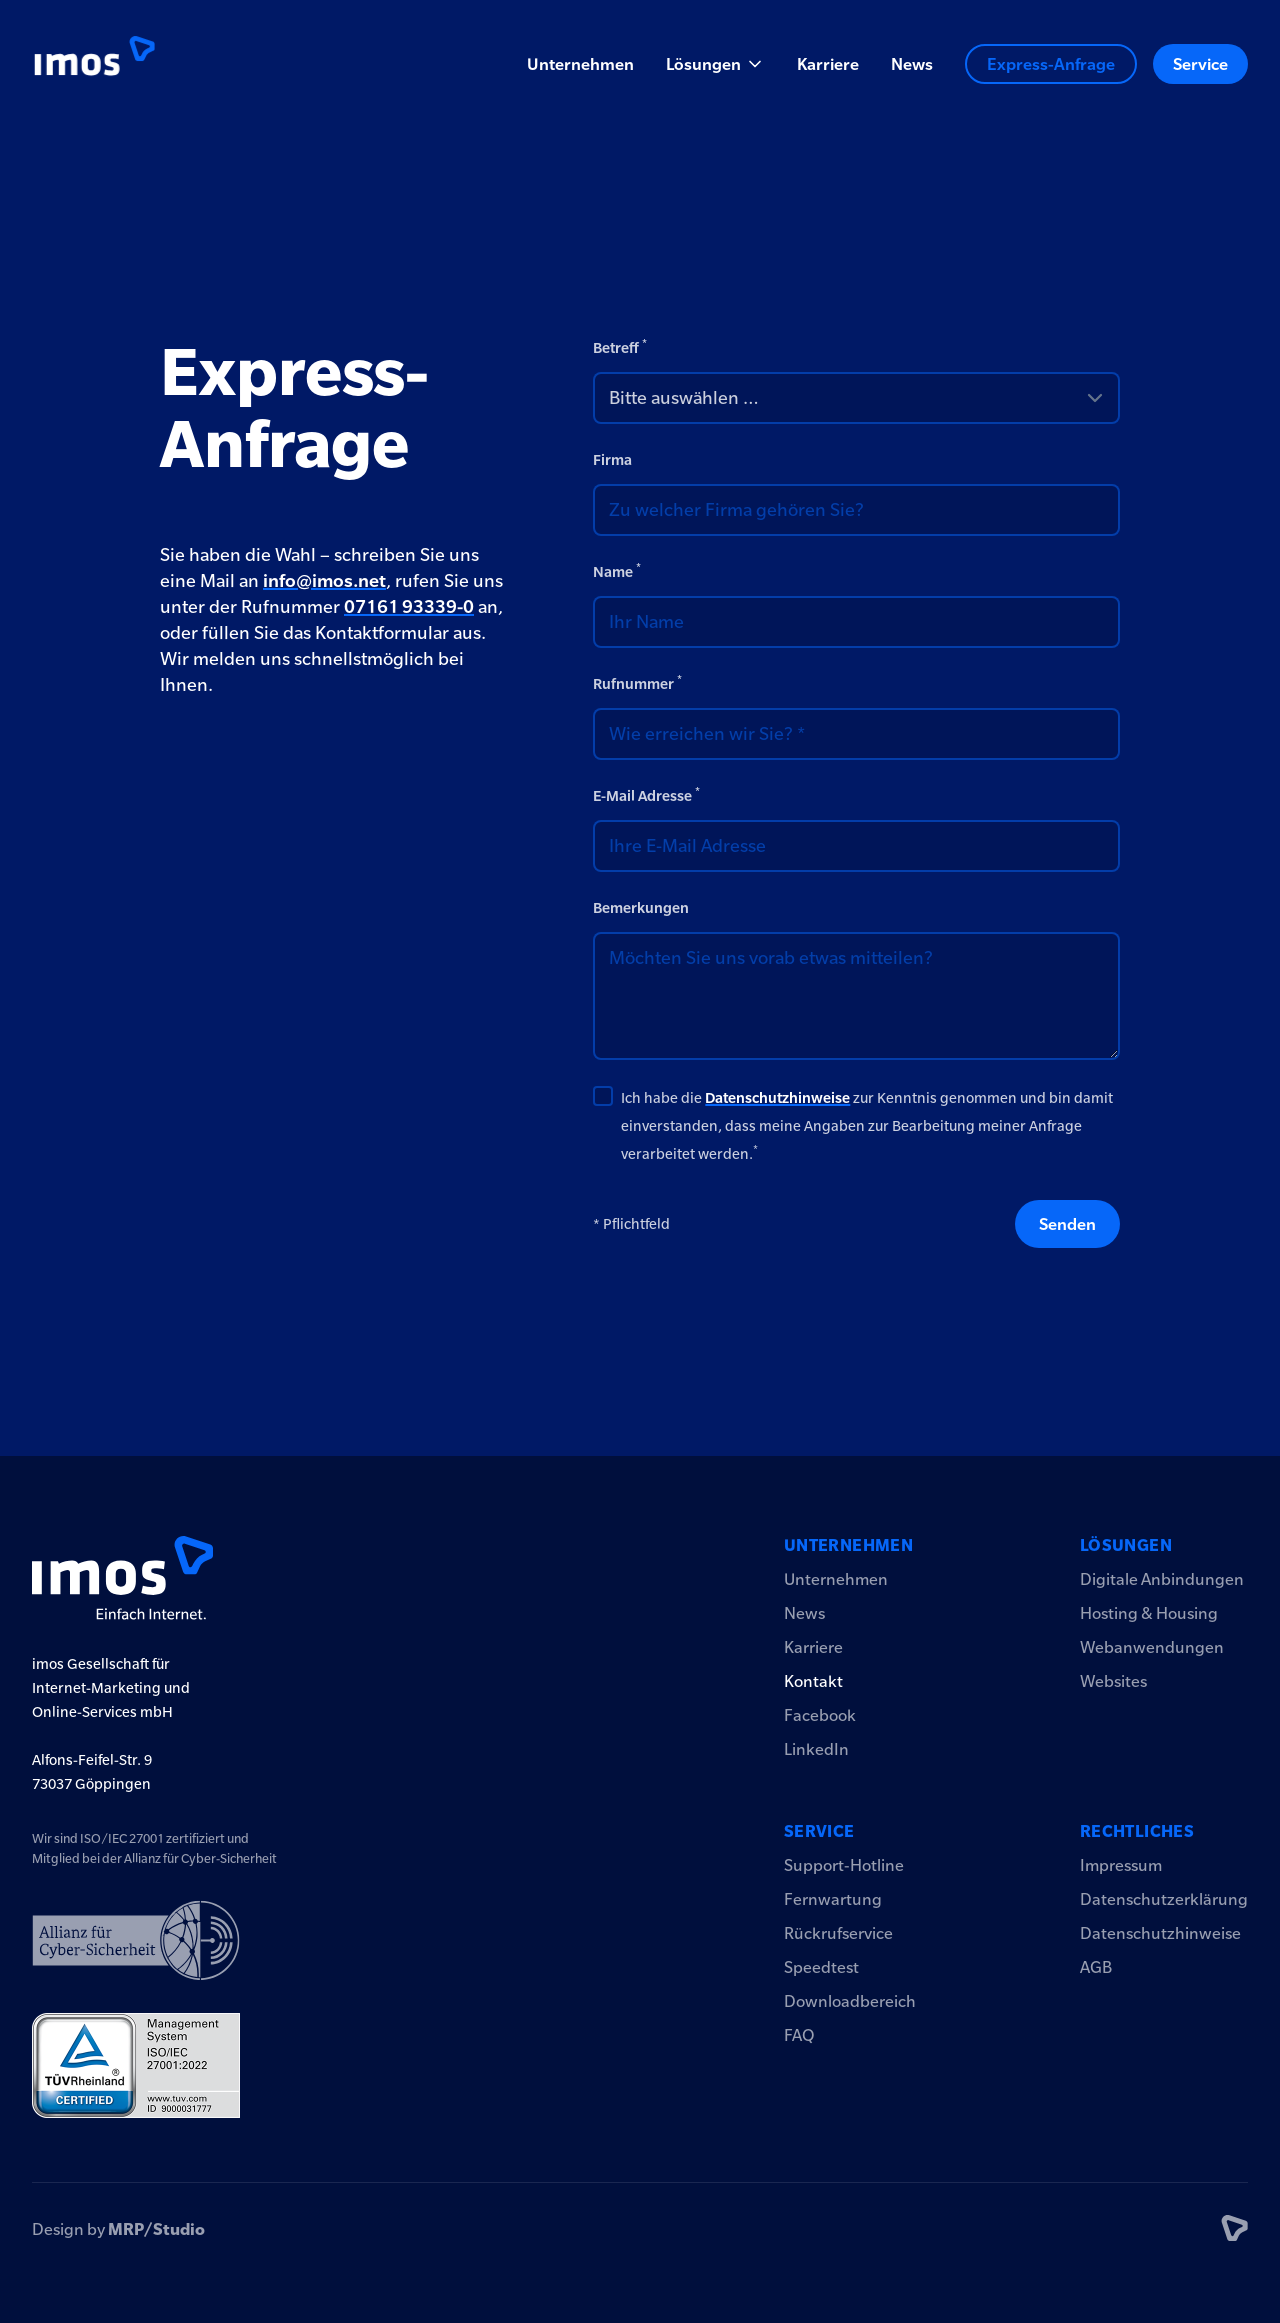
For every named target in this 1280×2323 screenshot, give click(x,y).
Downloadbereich (850, 2001)
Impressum (1121, 1865)
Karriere (828, 64)
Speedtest (821, 1967)
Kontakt (813, 1681)
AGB (1096, 1967)
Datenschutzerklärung (1164, 1899)
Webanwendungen (1152, 1647)
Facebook (820, 1715)
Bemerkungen (641, 908)
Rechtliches (1137, 1831)
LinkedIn (816, 1749)
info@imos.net (324, 580)
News (912, 64)
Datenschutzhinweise (777, 1098)
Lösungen (1126, 1545)
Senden (1067, 1224)
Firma (612, 460)
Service (1200, 64)
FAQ (799, 2035)
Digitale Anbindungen (1162, 1579)
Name (617, 570)
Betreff (620, 346)
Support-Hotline (844, 1865)
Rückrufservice (838, 1933)
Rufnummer (637, 682)
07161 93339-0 (409, 606)
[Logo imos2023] (93, 64)
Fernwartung (833, 1899)
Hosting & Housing (1149, 1613)
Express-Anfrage (1051, 64)
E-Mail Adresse (646, 794)
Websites (1113, 1681)
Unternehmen (580, 64)
